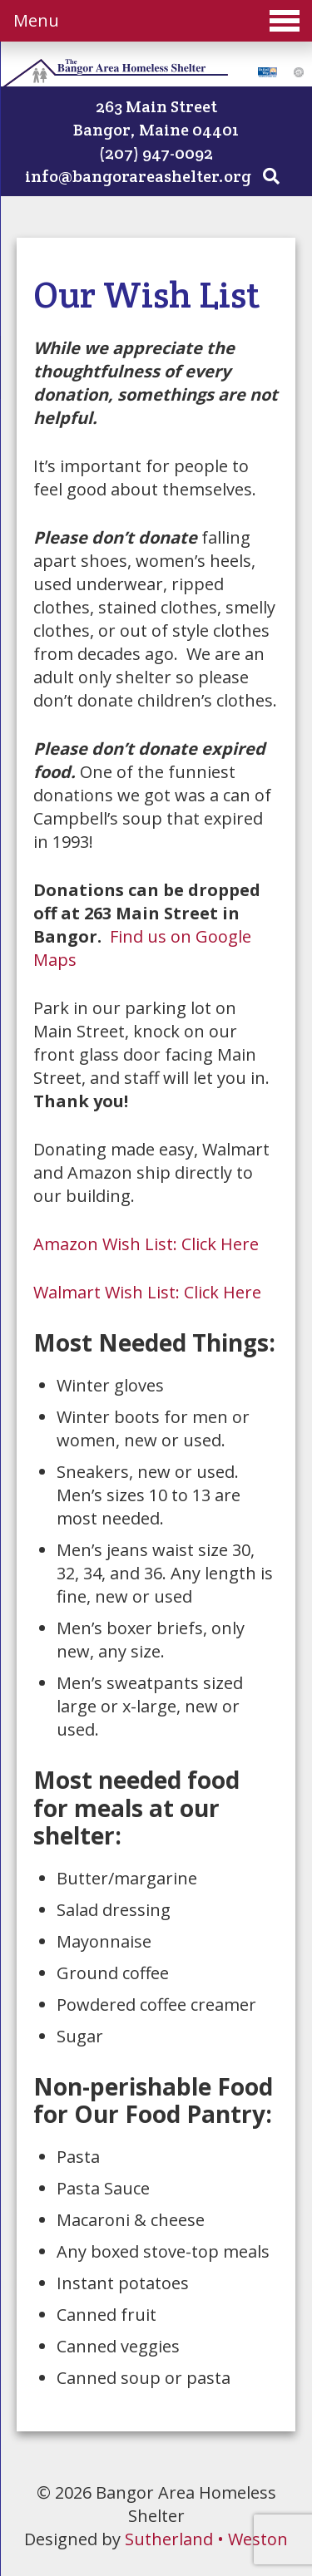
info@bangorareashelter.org (138, 176)
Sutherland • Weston (206, 2539)
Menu (156, 20)
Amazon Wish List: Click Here (146, 1244)
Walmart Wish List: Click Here (147, 1292)
